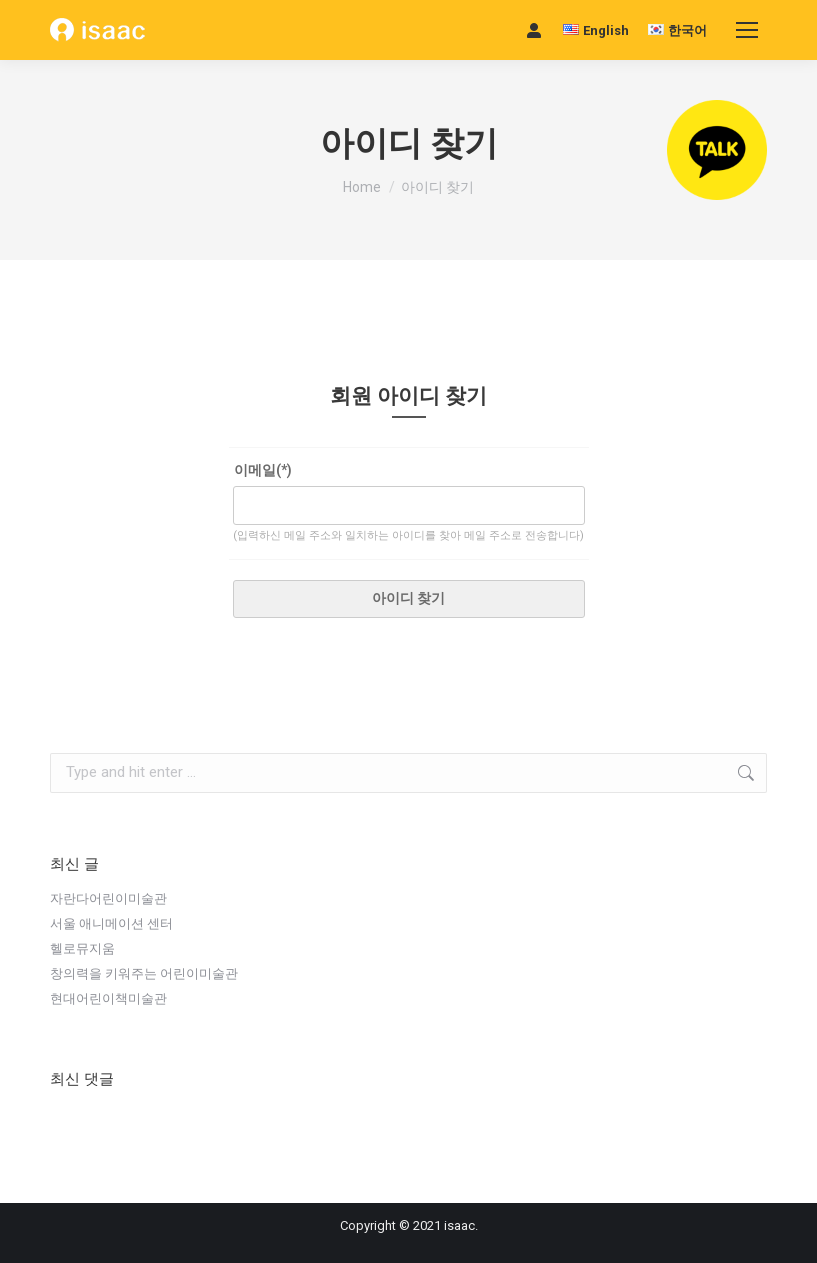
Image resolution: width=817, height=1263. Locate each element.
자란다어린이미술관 (108, 898)
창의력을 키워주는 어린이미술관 (144, 973)
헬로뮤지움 (82, 948)
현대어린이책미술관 (108, 998)
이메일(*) (263, 470)
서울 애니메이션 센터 (111, 923)
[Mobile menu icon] (747, 30)
